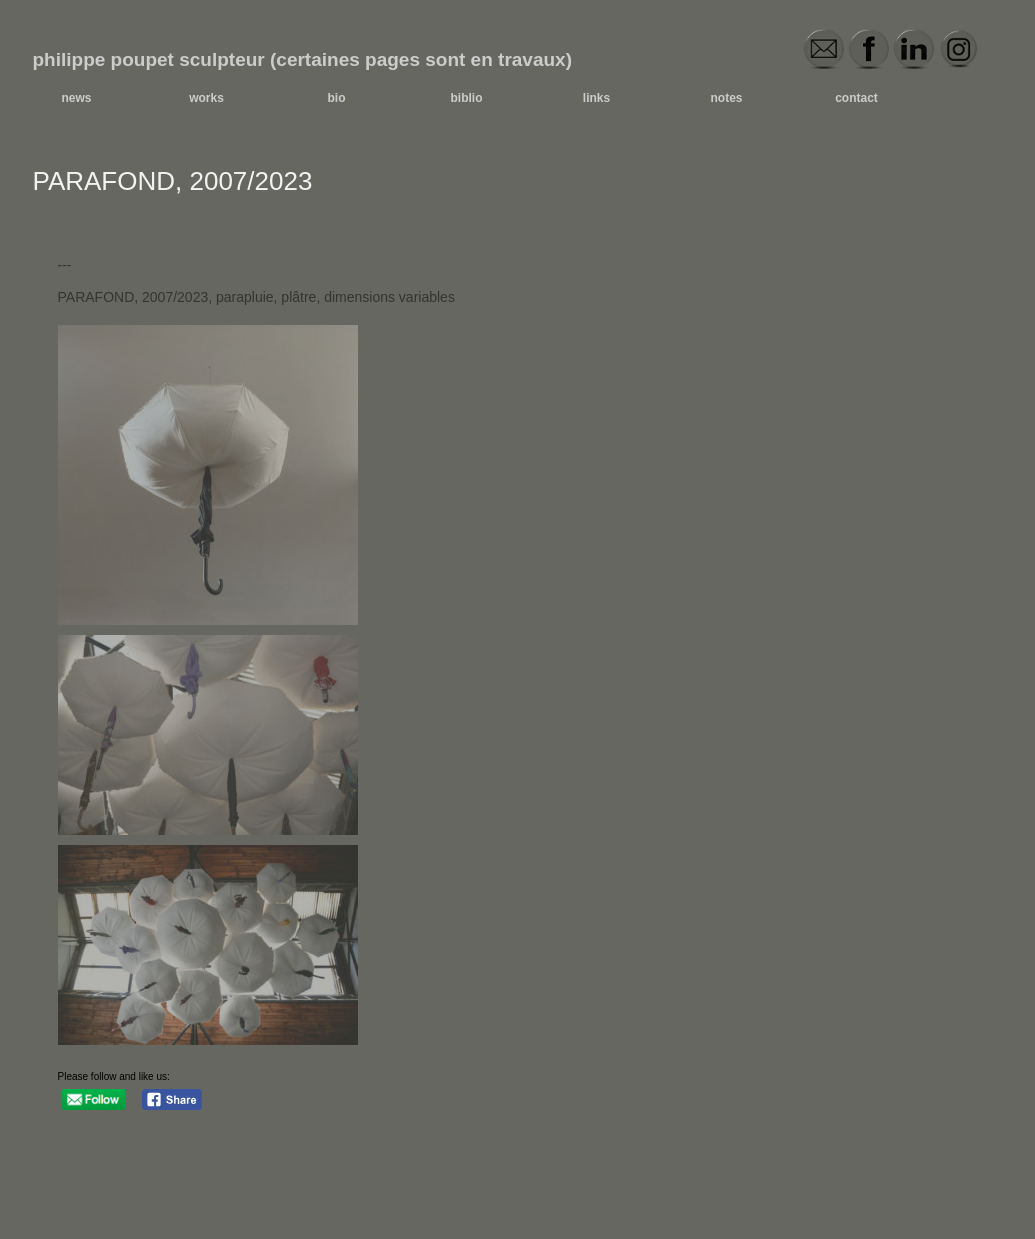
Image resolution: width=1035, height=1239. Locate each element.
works (206, 98)
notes (726, 98)
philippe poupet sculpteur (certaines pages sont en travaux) (303, 60)
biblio (467, 98)
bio (337, 98)
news (76, 98)
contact (856, 98)
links (596, 98)
